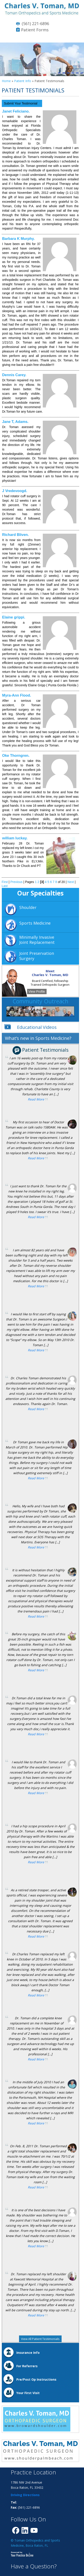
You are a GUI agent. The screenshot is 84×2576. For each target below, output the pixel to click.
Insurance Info (28, 2352)
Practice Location (33, 2472)
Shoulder (28, 907)
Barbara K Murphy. (18, 239)
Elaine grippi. (13, 617)
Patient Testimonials (45, 1050)
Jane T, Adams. (15, 422)
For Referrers (27, 2366)
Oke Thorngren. (16, 755)
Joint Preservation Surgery (36, 956)
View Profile (36, 991)
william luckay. (15, 838)
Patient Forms (35, 30)
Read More (36, 1099)
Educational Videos (37, 1027)
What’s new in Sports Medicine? (38, 1038)
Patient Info (22, 81)
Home (6, 81)
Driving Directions (25, 2495)
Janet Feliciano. (16, 111)
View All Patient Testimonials (40, 2339)
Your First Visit (28, 2393)
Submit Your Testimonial (20, 103)
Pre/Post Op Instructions (36, 2379)
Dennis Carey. (14, 375)
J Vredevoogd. (14, 491)
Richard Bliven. (15, 535)
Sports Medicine (35, 923)
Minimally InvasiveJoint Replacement (37, 939)
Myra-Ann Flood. (16, 695)
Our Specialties (40, 893)
